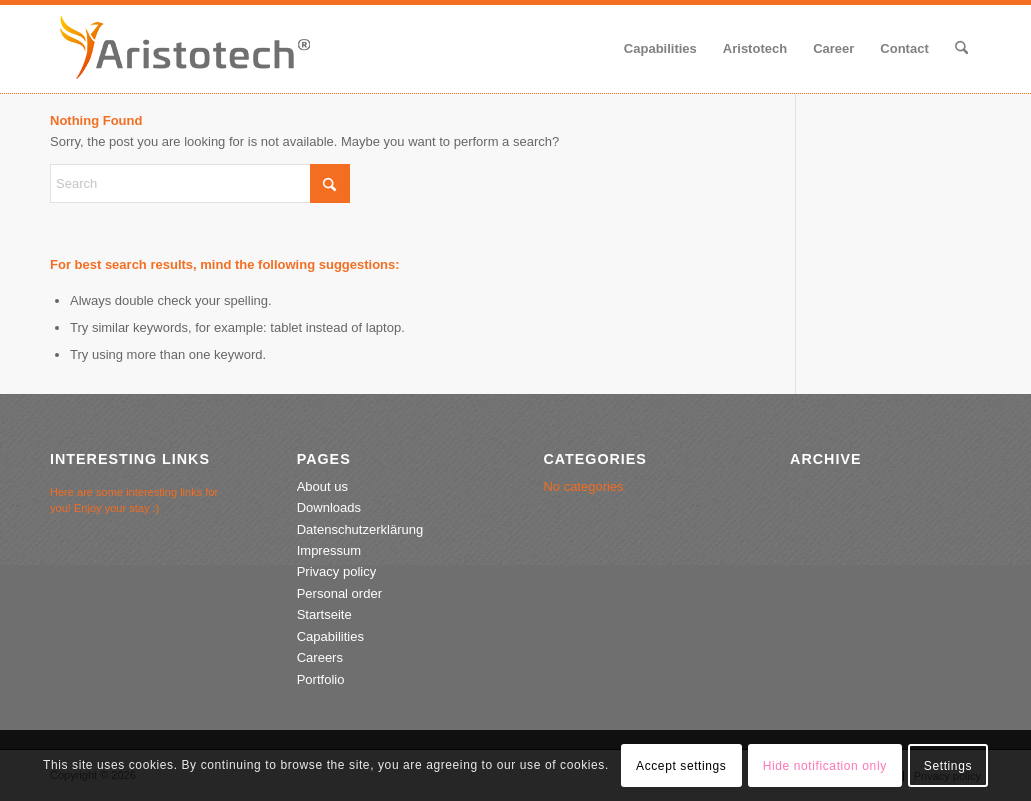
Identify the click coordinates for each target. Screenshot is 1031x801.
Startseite (324, 614)
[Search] (961, 49)
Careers (320, 657)
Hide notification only (825, 766)
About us (322, 486)
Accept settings (681, 766)
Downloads (329, 507)
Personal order (339, 593)
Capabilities (330, 636)
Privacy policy (336, 571)
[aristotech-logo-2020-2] (185, 49)
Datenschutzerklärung (360, 529)
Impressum (329, 550)
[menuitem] (660, 49)
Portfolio (321, 679)
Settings (948, 766)
